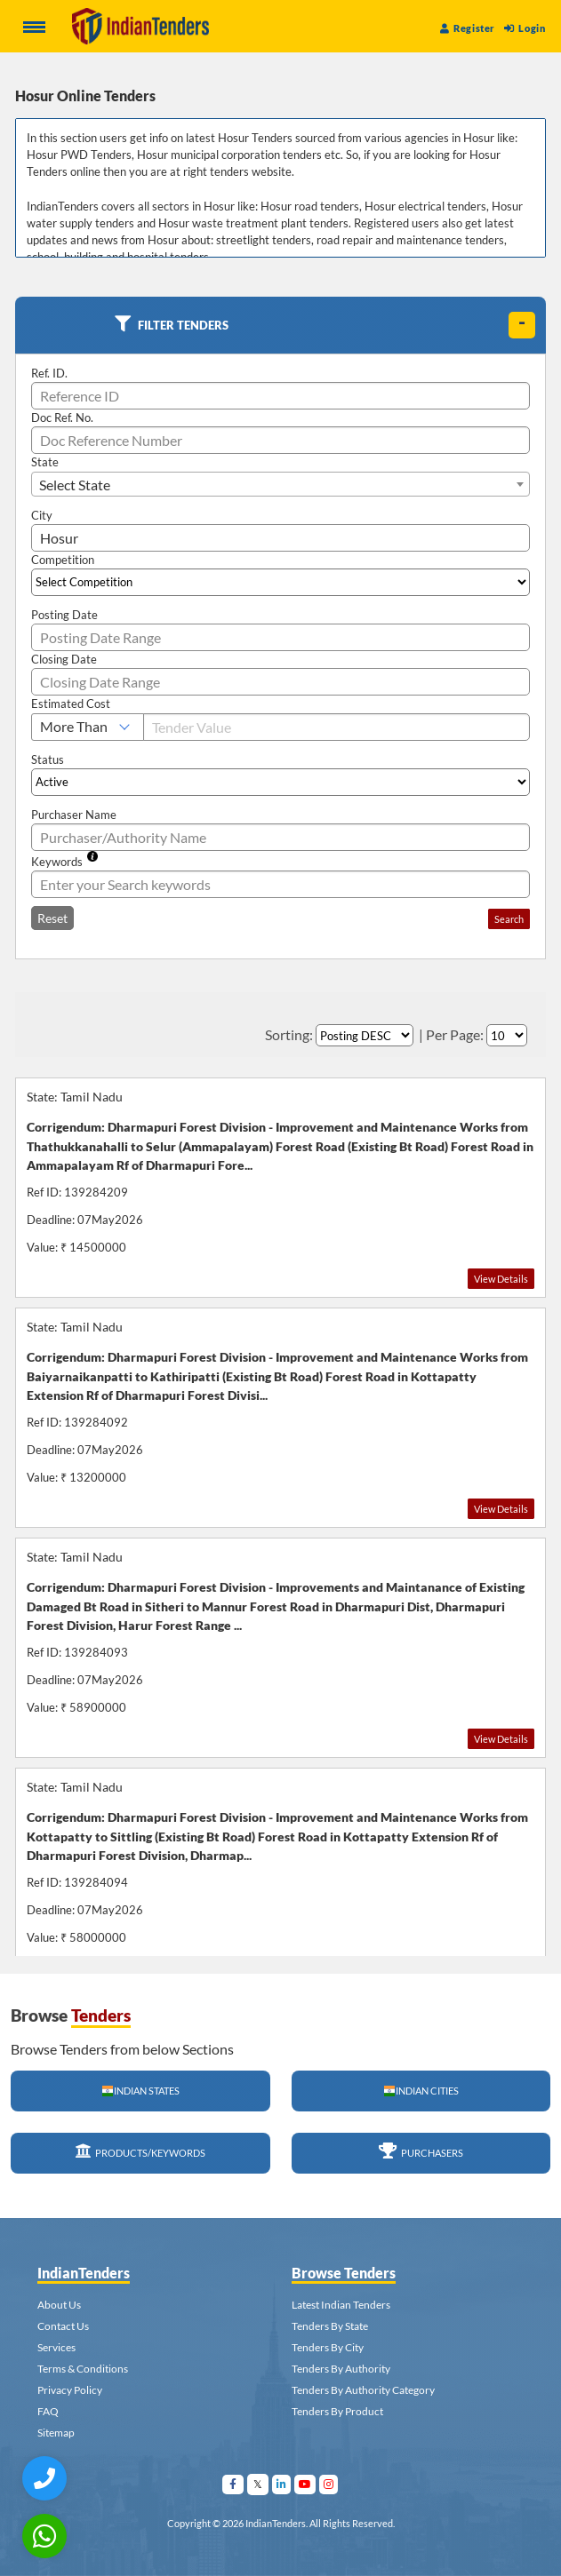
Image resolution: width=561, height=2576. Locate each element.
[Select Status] (280, 782)
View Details (501, 1278)
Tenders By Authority (341, 2368)
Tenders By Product (337, 2411)
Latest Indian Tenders (341, 2304)
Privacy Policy (69, 2390)
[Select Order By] (364, 1035)
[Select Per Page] (506, 1035)
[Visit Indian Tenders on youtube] (305, 2484)
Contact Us (63, 2326)
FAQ (48, 2411)
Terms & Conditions (82, 2368)
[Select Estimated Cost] (87, 727)
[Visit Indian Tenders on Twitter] (258, 2484)
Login (524, 28)
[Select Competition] (280, 582)
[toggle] (522, 325)
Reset (52, 918)
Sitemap (56, 2432)
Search (509, 919)
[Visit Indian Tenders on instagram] (329, 2484)
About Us (59, 2304)
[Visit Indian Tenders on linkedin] (282, 2484)
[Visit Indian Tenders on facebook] (233, 2484)
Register (467, 28)
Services (56, 2347)
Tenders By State (330, 2326)
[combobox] (280, 484)
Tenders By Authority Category (363, 2390)
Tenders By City (328, 2347)
